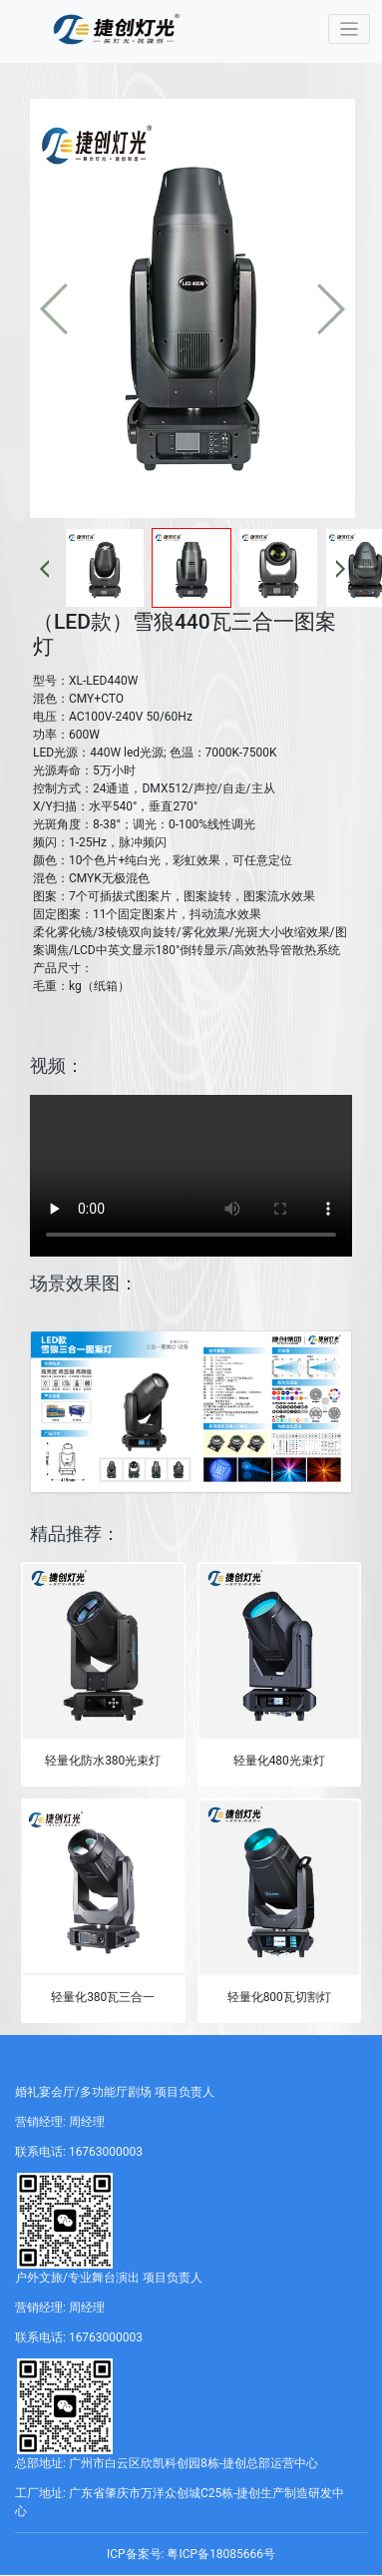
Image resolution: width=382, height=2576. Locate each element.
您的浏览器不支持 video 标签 (191, 1176)
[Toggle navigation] (349, 29)
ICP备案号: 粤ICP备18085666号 (191, 2554)
